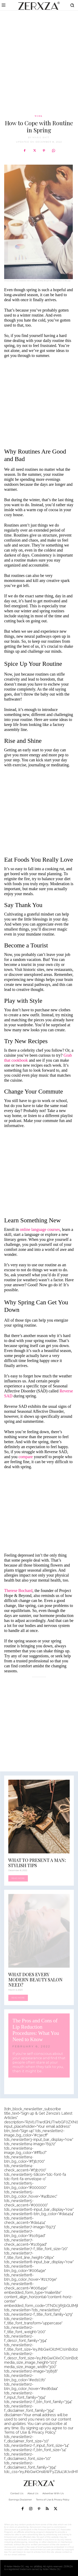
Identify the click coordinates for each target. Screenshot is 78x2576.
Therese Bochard (18, 1590)
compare (26, 1456)
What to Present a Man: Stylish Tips (37, 1862)
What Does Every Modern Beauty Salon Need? (35, 1979)
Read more (18, 1878)
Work (38, 116)
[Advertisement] (39, 54)
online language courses (40, 1229)
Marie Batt (40, 137)
